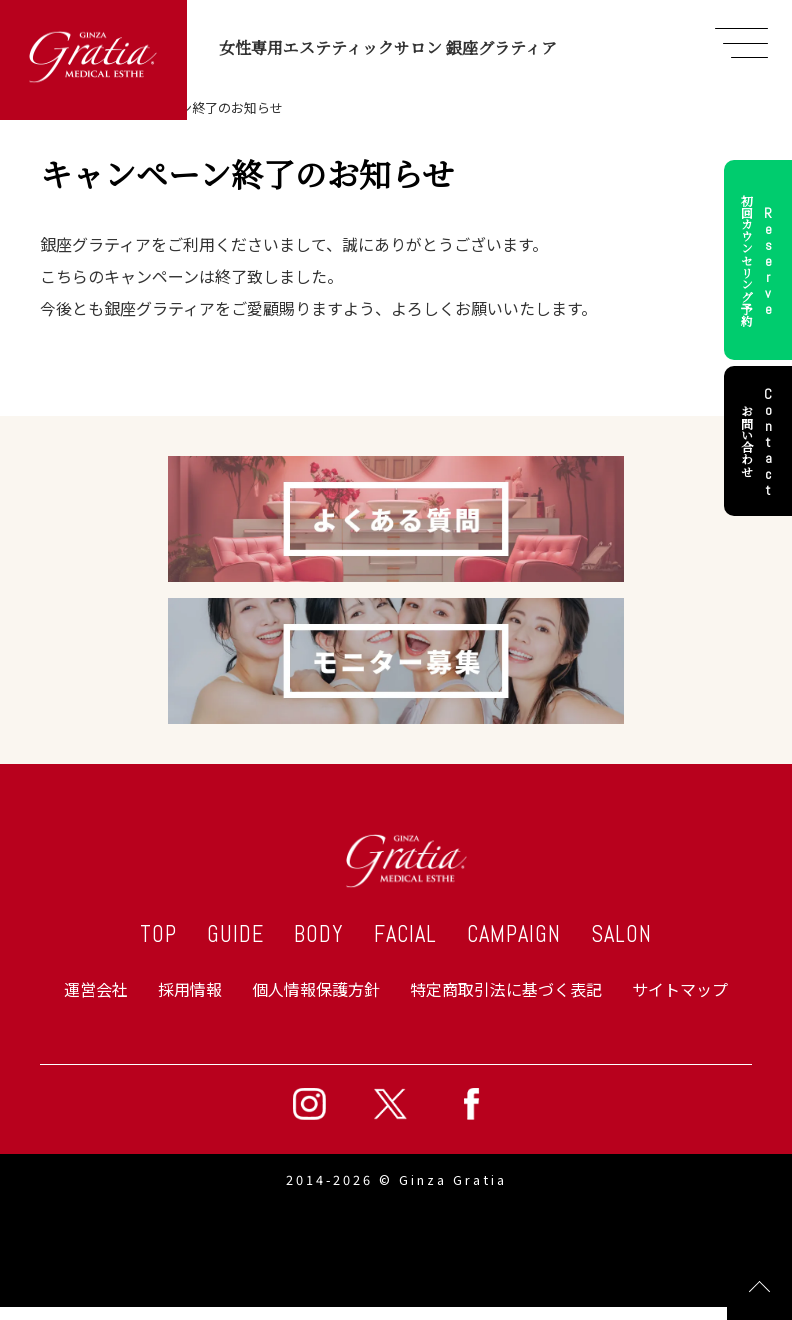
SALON (621, 934)
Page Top (759, 1287)
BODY (319, 934)
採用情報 (190, 989)
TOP (158, 934)
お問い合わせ (760, 441)
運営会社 (96, 989)
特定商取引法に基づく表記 (506, 989)
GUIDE (235, 934)
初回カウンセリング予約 (760, 260)
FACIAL (405, 934)
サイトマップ (680, 989)
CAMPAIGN (514, 934)
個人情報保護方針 (316, 989)
